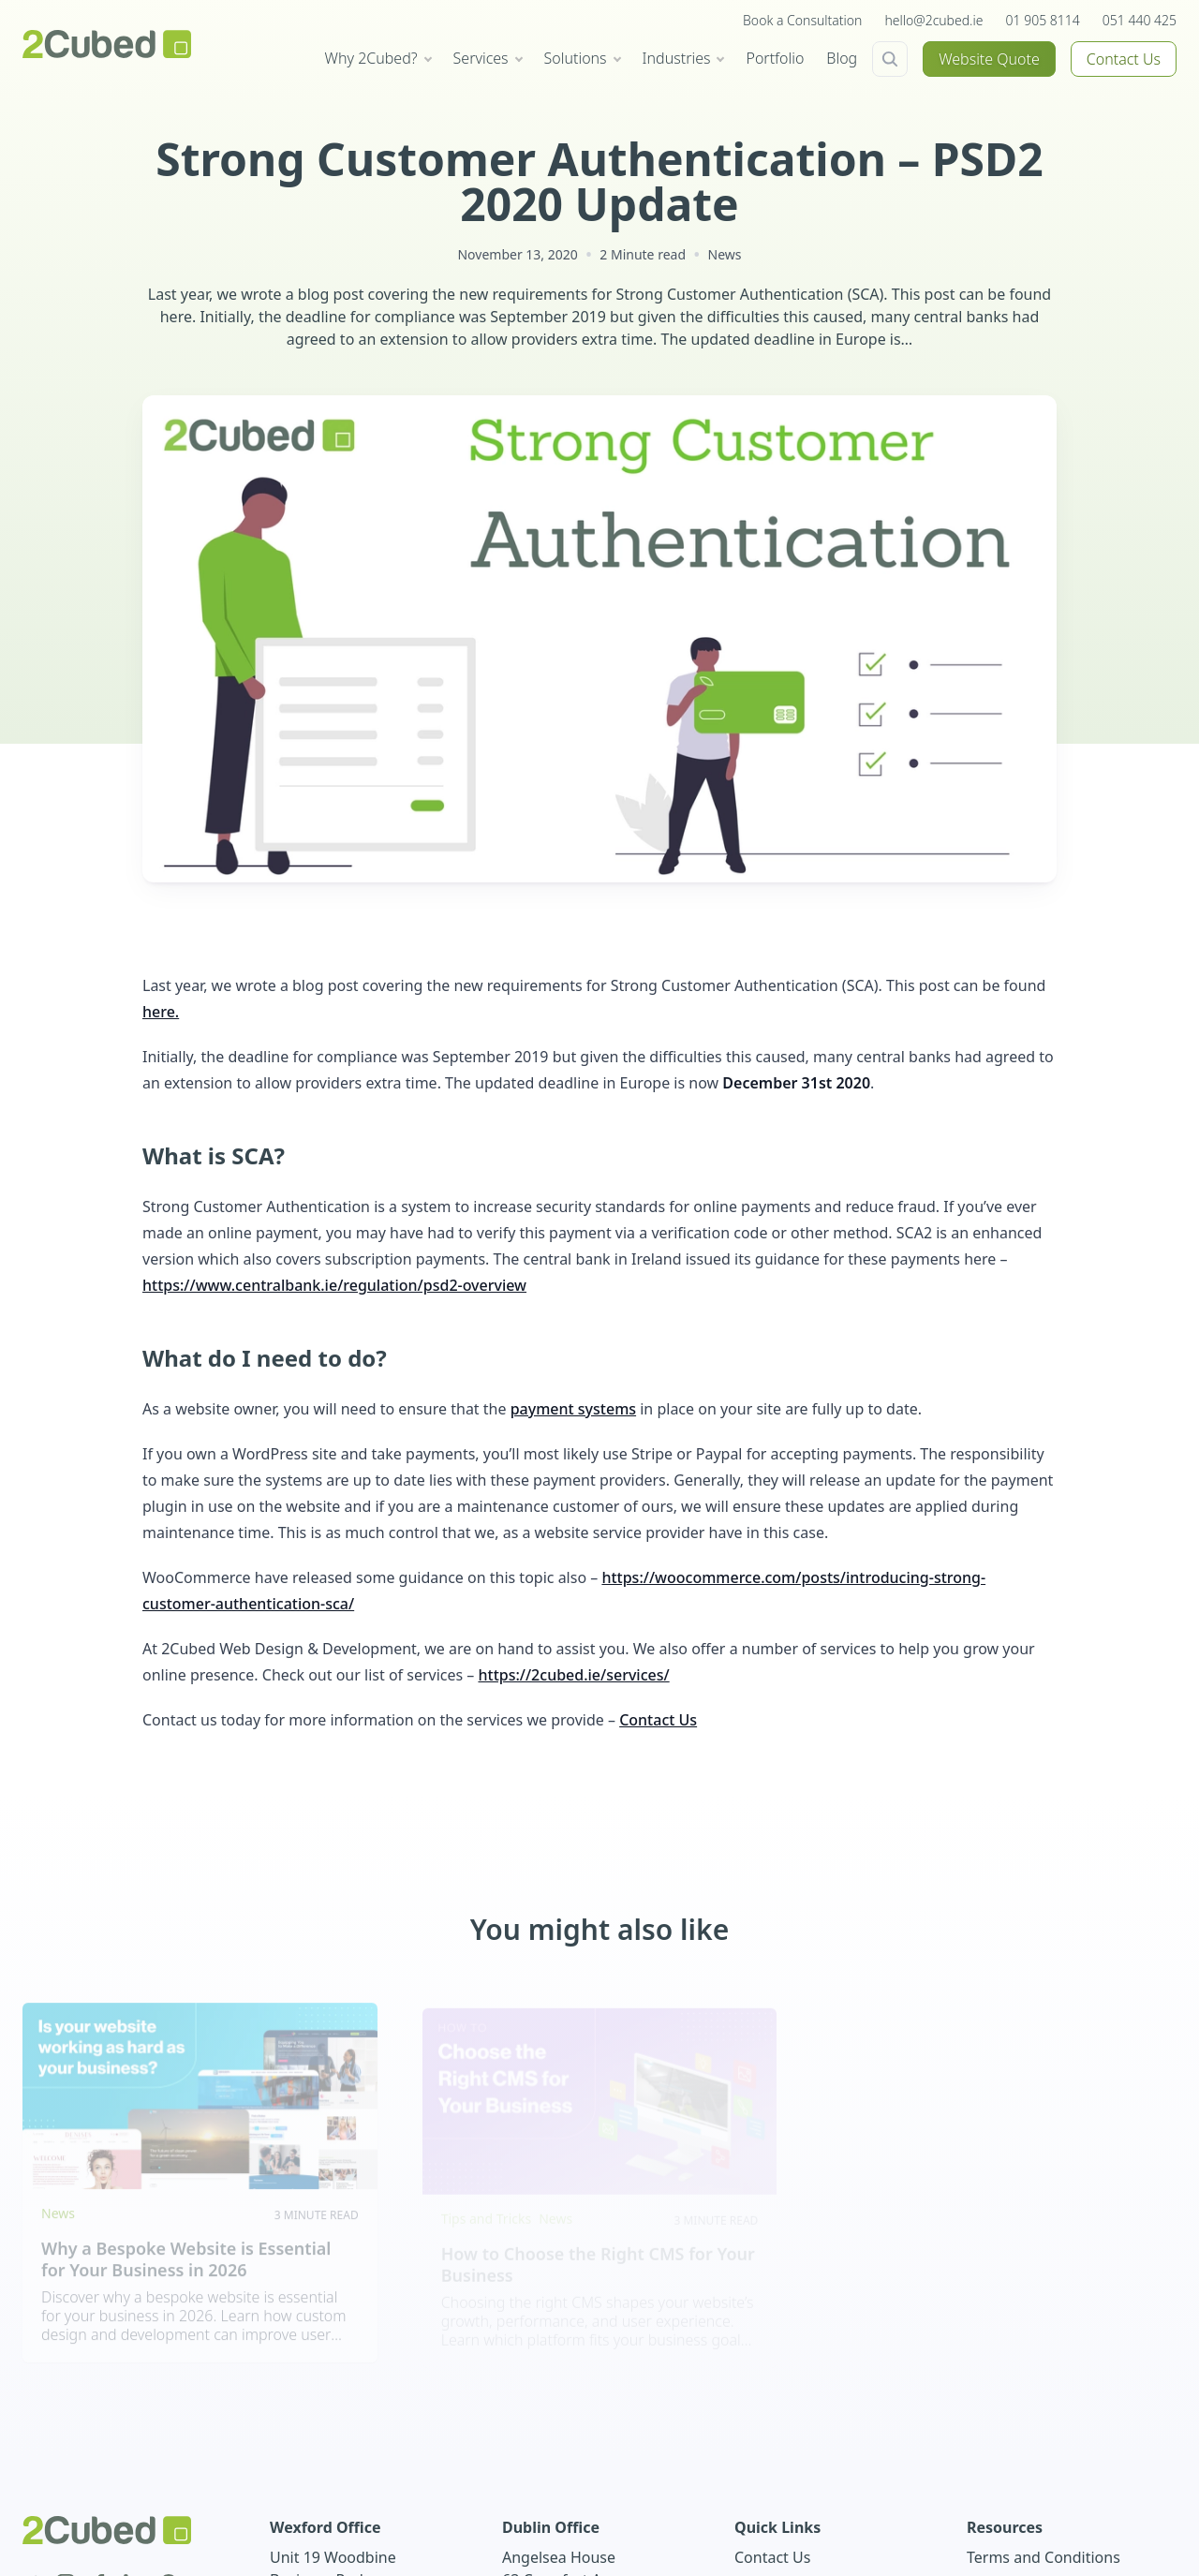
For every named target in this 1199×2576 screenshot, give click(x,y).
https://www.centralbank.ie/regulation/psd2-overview (334, 1285)
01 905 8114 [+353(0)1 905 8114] (1043, 20)
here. (160, 1011)
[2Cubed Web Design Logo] (106, 44)
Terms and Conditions (1043, 2557)
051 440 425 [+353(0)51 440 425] (1140, 20)
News (725, 254)
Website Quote (989, 59)
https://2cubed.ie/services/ (573, 1675)
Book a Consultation (802, 20)
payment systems (573, 1409)
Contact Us (1124, 59)
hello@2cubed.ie (933, 20)
